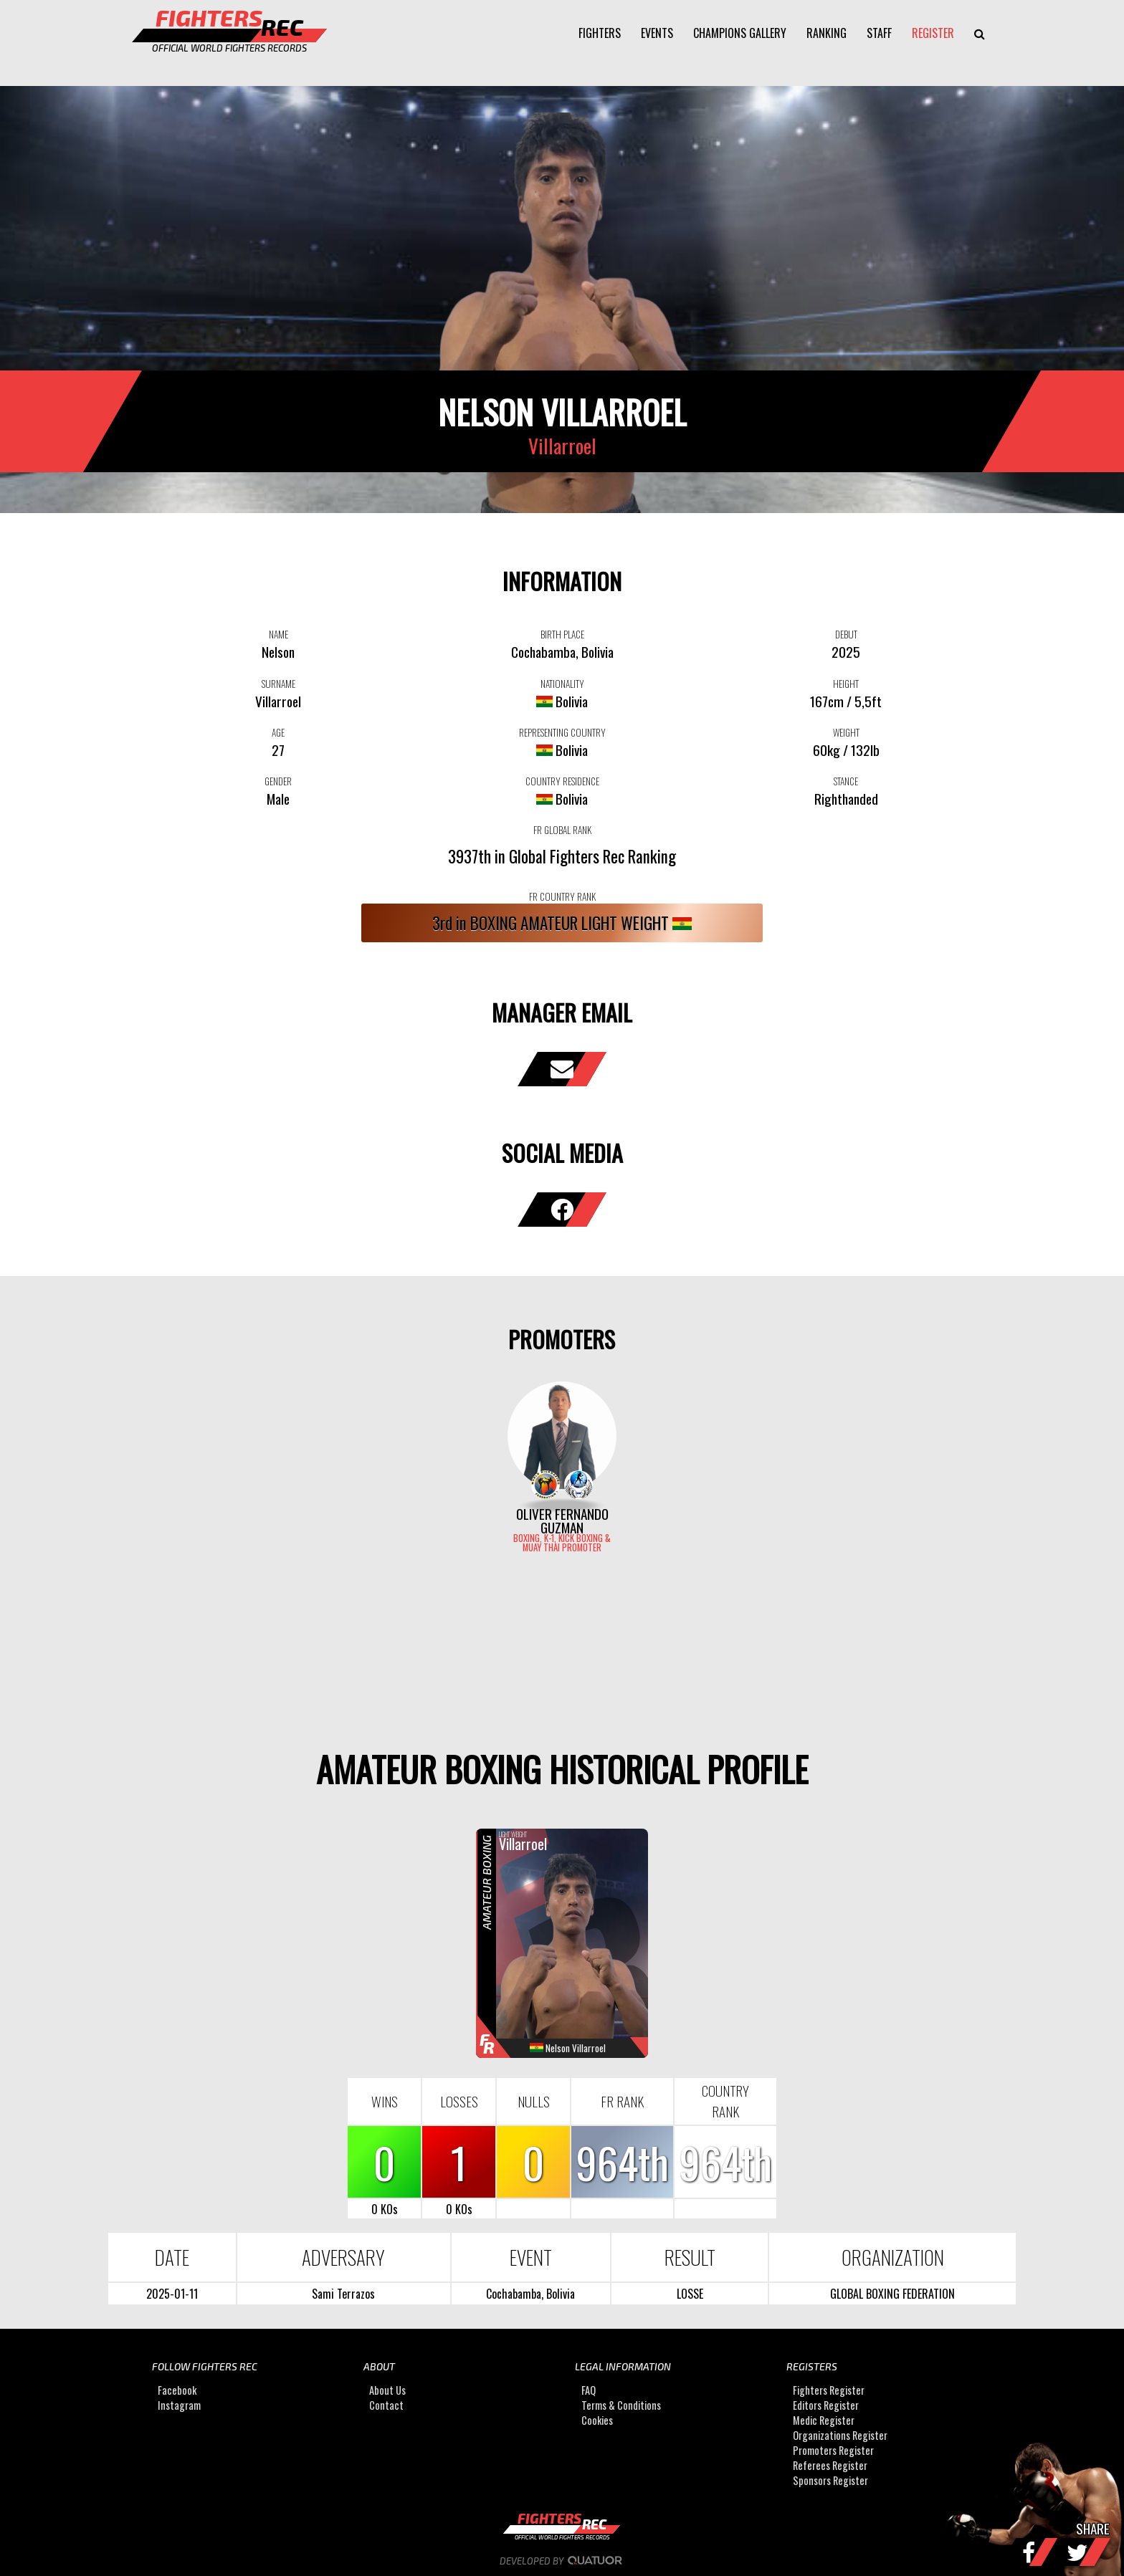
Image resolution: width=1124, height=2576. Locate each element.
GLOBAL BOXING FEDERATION (892, 2293)
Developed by (562, 2561)
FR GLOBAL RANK (562, 830)
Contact (386, 2405)
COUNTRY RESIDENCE (562, 781)
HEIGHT (846, 683)
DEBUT (846, 634)
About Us (387, 2390)
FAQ (588, 2390)
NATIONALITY (562, 683)
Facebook (177, 2390)
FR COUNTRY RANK (562, 896)
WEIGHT (846, 732)
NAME (278, 634)
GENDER (278, 781)
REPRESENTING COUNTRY (562, 732)
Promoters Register (833, 2450)
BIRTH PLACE (562, 634)
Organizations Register (840, 2435)
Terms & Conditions (621, 2405)
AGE (278, 732)
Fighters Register (829, 2390)
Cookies (597, 2420)
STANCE (846, 781)
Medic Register (823, 2420)
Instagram (179, 2405)
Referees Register (830, 2465)
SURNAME (278, 683)
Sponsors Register (830, 2480)
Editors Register (826, 2405)
